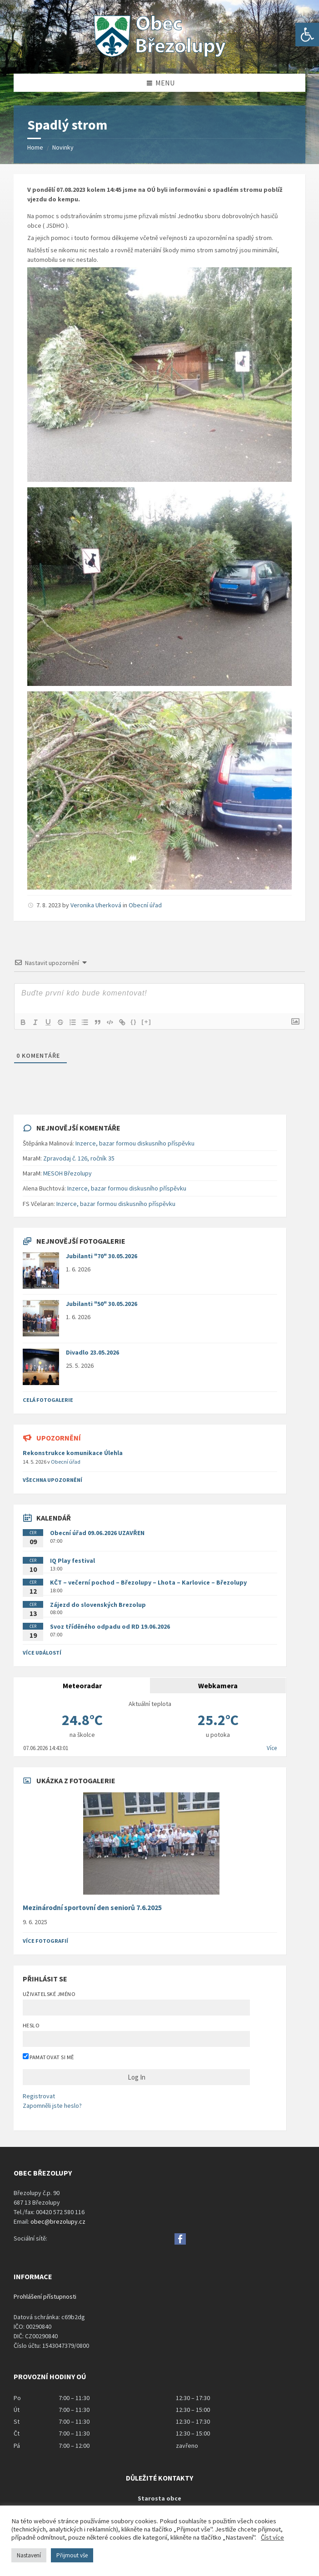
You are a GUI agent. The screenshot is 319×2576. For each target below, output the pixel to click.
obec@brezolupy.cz (57, 2221)
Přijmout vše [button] (72, 2555)
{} (137, 1021)
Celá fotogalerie (48, 1399)
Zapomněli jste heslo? (52, 2105)
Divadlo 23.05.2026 (92, 1352)
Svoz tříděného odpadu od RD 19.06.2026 (110, 1626)
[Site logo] (159, 55)
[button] (307, 34)
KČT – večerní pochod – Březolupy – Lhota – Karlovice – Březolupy (148, 1582)
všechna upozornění (52, 1479)
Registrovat (39, 2096)
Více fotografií (45, 1940)
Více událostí (42, 1652)
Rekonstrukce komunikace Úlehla (73, 1453)
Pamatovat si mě (48, 2057)
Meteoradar (82, 1685)
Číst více (272, 2537)
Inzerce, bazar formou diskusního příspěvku (134, 1143)
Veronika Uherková (95, 905)
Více (272, 1748)
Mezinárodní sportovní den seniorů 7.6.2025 (92, 1907)
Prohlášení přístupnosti (45, 2296)
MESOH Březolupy (67, 1173)
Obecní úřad (145, 905)
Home (35, 147)
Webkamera (218, 1685)
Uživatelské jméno (49, 1994)
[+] (150, 1021)
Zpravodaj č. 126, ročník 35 (79, 1158)
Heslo (31, 2025)
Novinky (63, 147)
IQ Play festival (72, 1560)
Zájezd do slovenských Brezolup (98, 1605)
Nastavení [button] (29, 2555)
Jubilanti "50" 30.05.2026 (101, 1304)
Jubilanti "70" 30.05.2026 (101, 1256)
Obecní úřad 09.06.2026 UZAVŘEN (97, 1533)
